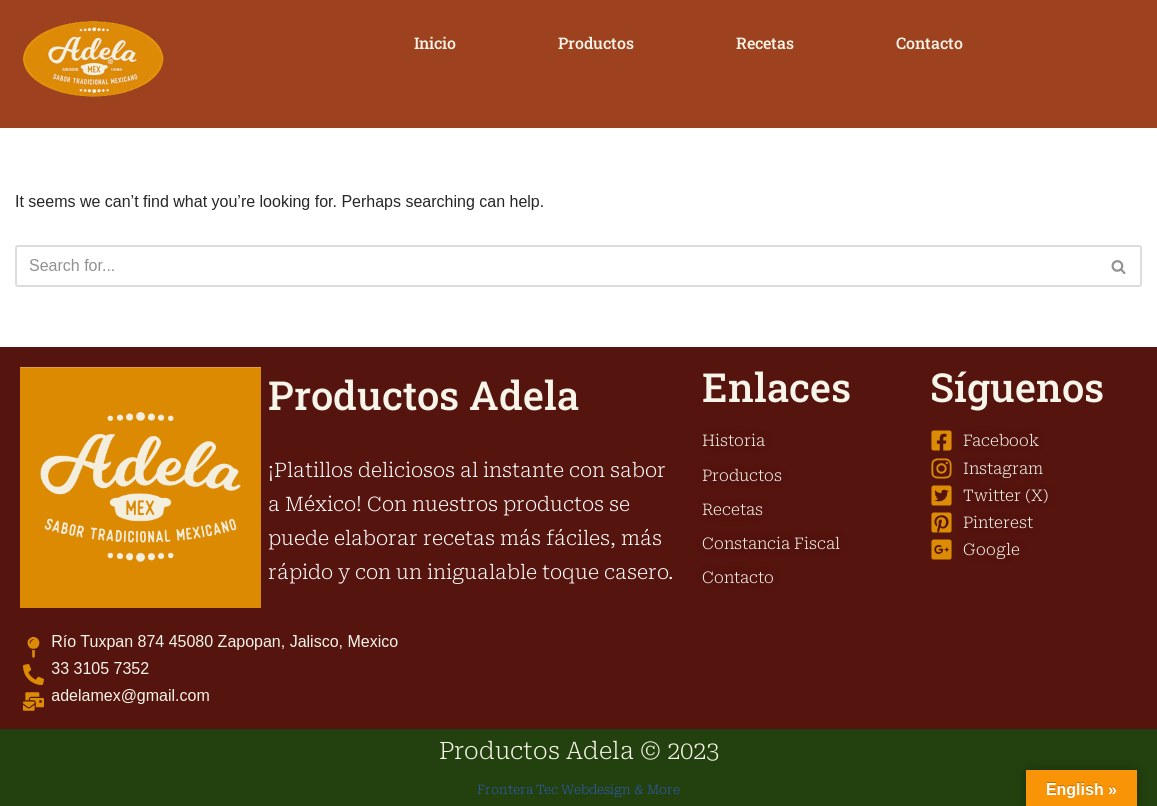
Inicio (435, 42)
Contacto (929, 42)
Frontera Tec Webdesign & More (578, 789)
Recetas (765, 42)
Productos (596, 42)
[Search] (556, 266)
